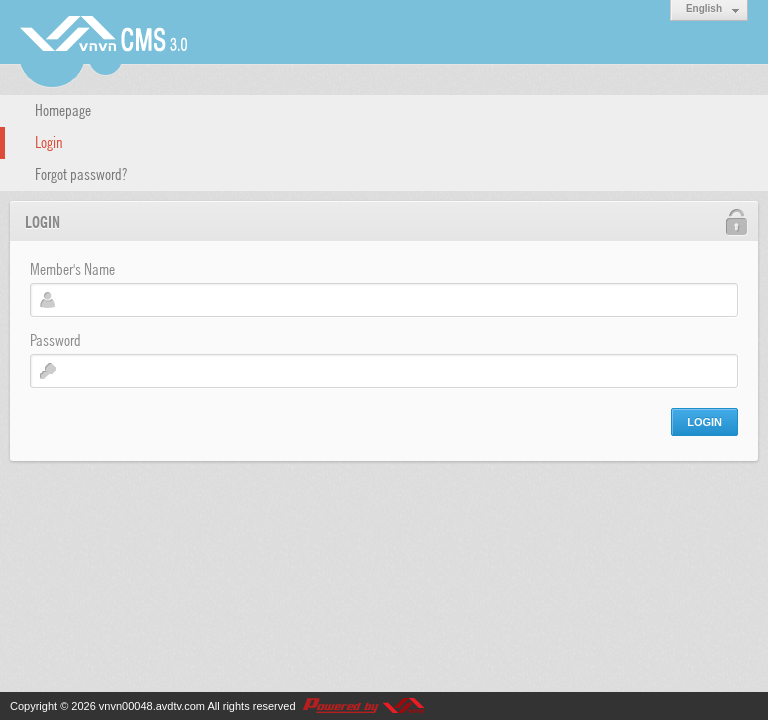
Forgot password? (81, 173)
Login (49, 141)
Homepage (63, 109)
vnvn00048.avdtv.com (152, 706)
